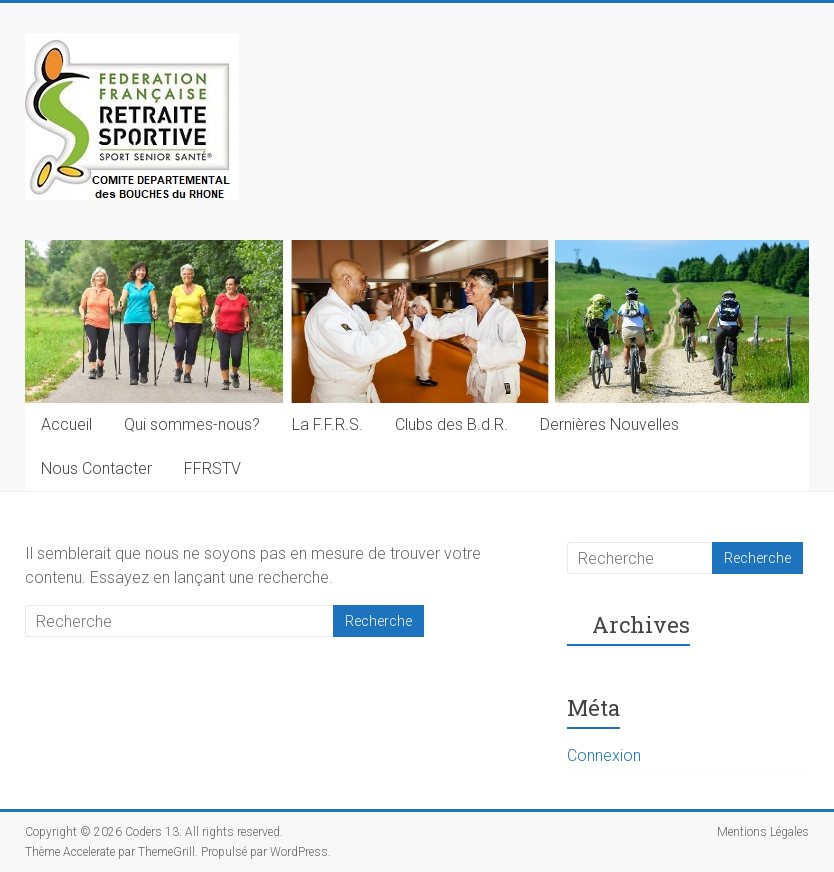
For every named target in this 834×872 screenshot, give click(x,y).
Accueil (66, 424)
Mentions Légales (763, 832)
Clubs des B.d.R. (451, 424)
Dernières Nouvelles (609, 424)
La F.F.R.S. (327, 424)
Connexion (604, 755)
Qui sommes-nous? (192, 424)
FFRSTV (212, 468)
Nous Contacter (96, 468)
